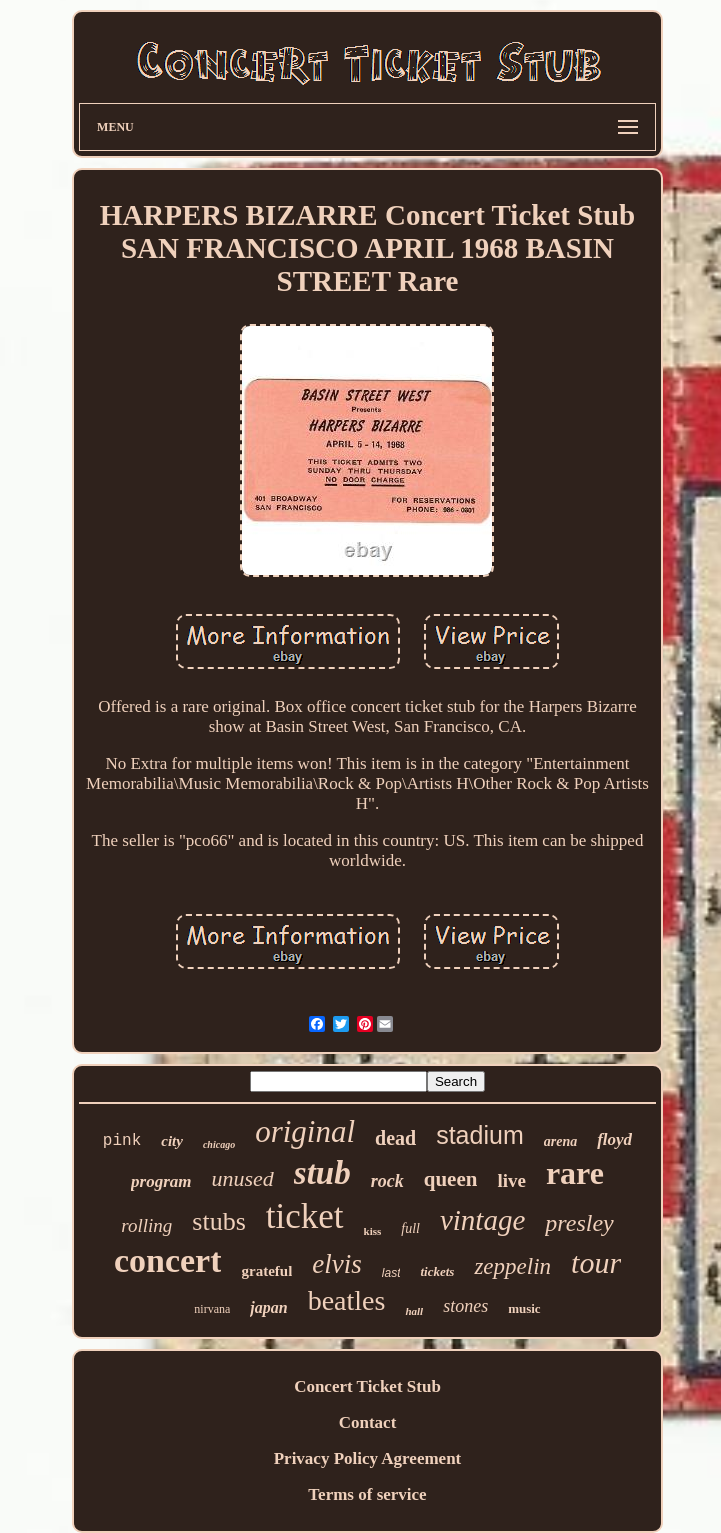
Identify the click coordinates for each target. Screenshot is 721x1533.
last (391, 1273)
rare (575, 1173)
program (161, 1181)
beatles (347, 1300)
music (524, 1308)
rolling (146, 1225)
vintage (482, 1220)
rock (387, 1181)
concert (168, 1260)
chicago (219, 1144)
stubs (218, 1221)
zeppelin (512, 1266)
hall (414, 1311)
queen (451, 1179)
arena (560, 1141)
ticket (305, 1216)
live (511, 1180)
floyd (614, 1139)
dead (395, 1138)
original (305, 1131)
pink (122, 1141)
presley (579, 1223)
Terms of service (367, 1494)
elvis (336, 1264)
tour (596, 1262)
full (410, 1228)
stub (322, 1173)
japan (268, 1307)
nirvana (212, 1309)
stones (465, 1306)
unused (243, 1178)
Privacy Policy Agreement (368, 1458)
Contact (368, 1422)
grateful (266, 1271)
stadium (480, 1135)
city (172, 1141)
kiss (373, 1231)
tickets (437, 1271)
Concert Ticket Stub (367, 1386)
